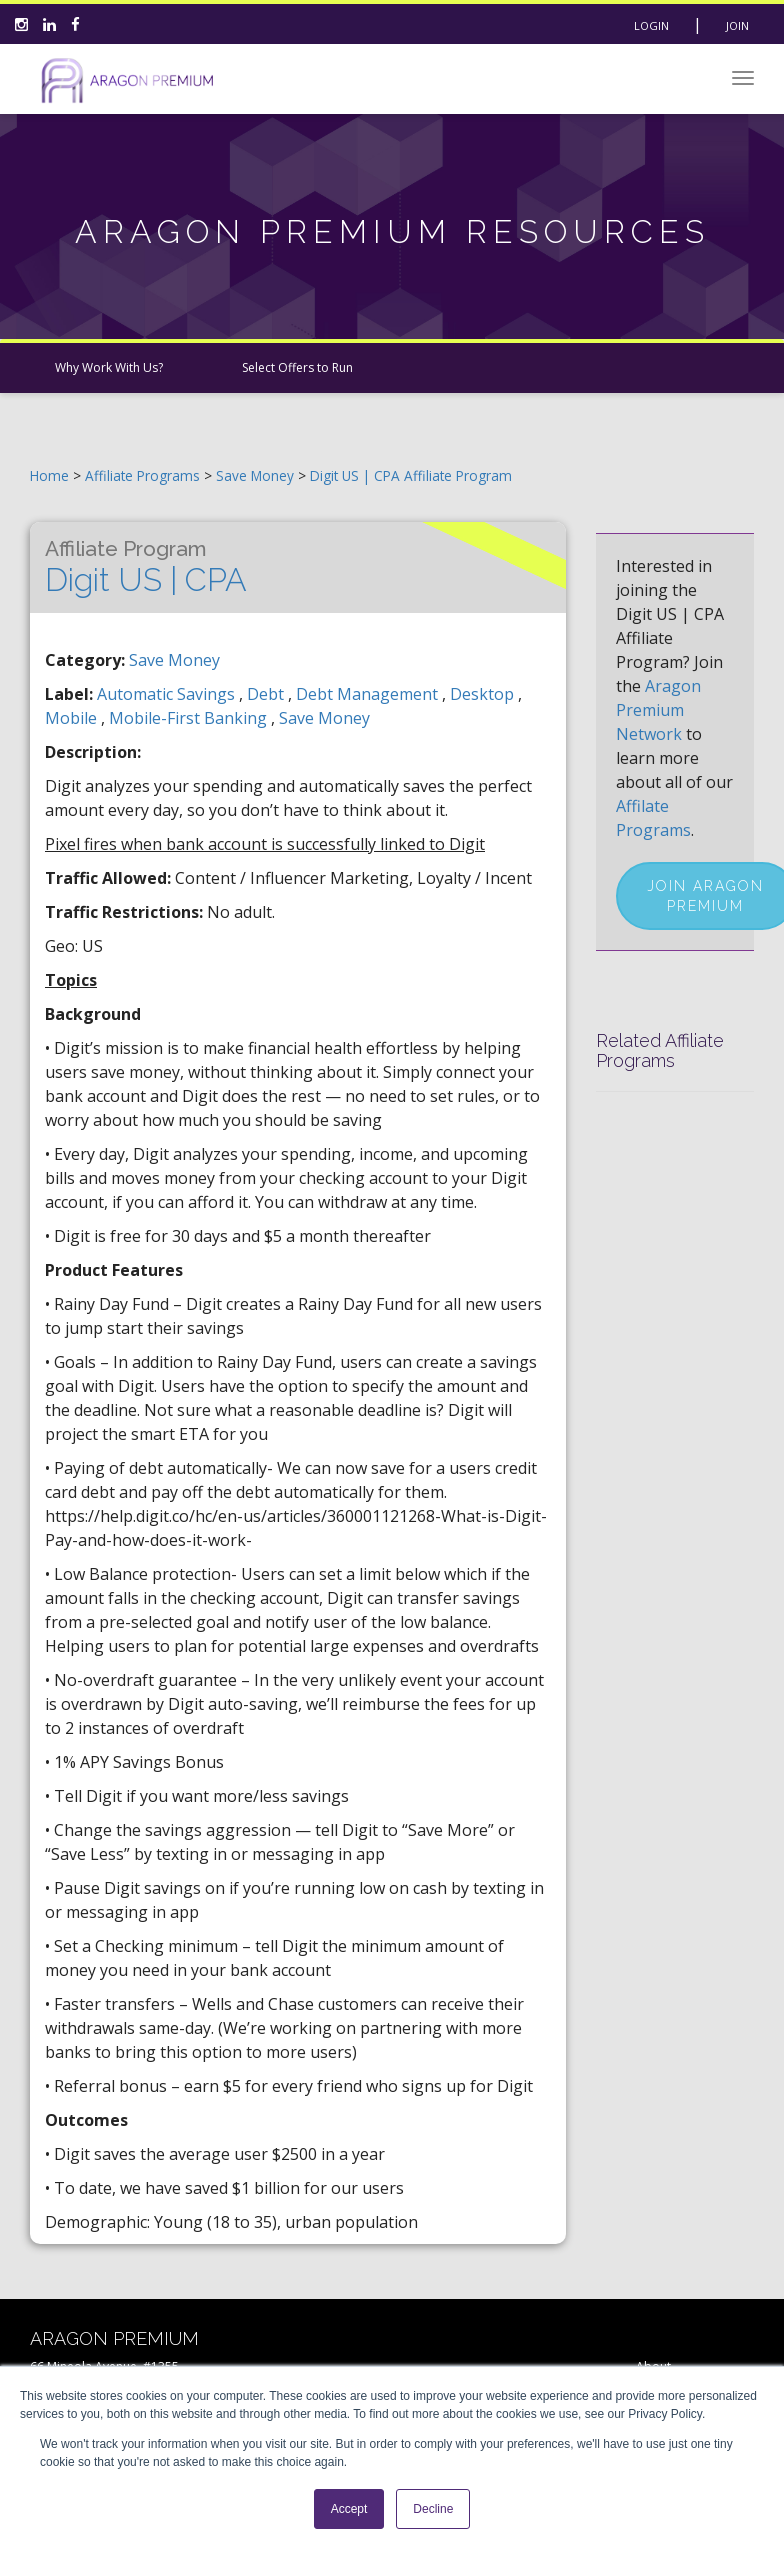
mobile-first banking (190, 718)
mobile (73, 718)
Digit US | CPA (146, 567)
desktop (484, 694)
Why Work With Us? (109, 367)
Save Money (257, 475)
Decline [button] (433, 2509)
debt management (369, 694)
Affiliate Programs (142, 475)
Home (49, 475)
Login (651, 25)
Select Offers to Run (297, 367)
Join (737, 25)
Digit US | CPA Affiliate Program (411, 475)
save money (324, 718)
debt (267, 694)
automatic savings (168, 694)
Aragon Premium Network (658, 710)
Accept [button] (349, 2509)
